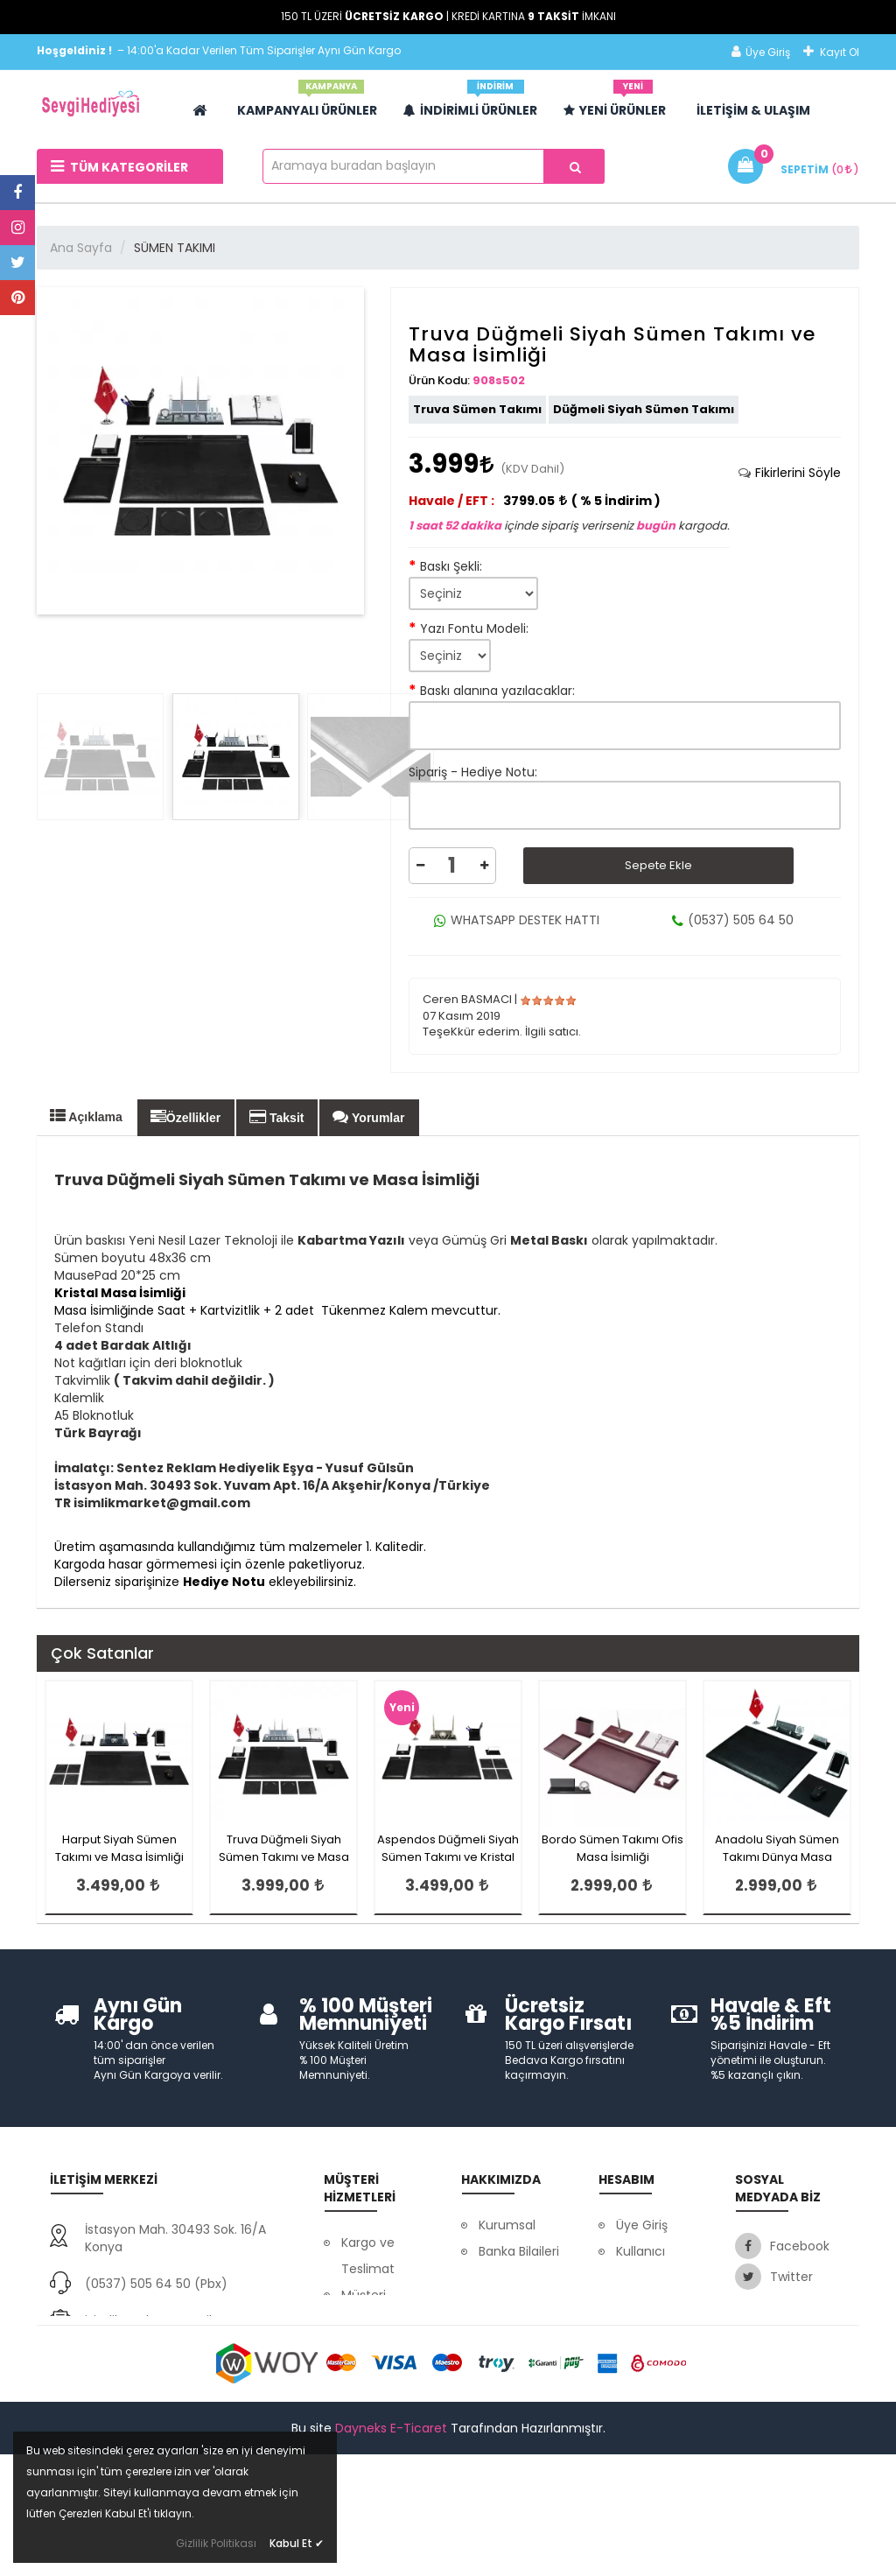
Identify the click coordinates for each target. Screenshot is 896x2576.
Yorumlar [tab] (368, 1117)
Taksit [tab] (276, 1117)
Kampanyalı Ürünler (307, 103)
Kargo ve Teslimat (368, 2256)
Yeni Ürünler (615, 103)
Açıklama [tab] (86, 1116)
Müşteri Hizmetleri (371, 2308)
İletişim (500, 2304)
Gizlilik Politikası (216, 2543)
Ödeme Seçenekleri (376, 2413)
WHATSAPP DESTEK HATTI (516, 920)
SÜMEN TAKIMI (174, 247)
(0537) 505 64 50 (733, 920)
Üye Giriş (761, 52)
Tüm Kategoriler (119, 167)
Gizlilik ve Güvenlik (368, 2361)
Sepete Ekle (658, 865)
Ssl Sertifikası (517, 2277)
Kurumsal (507, 2225)
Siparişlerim (650, 2304)
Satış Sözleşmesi (649, 2369)
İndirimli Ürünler (470, 103)
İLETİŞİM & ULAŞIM (753, 110)
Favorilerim (649, 2330)
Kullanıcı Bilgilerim (642, 2264)
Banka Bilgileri (519, 2251)
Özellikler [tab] (185, 1117)
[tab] (789, 472)
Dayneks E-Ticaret (391, 2551)
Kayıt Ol (831, 52)
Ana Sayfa (81, 247)
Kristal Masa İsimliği (120, 1293)
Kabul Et (297, 2543)
